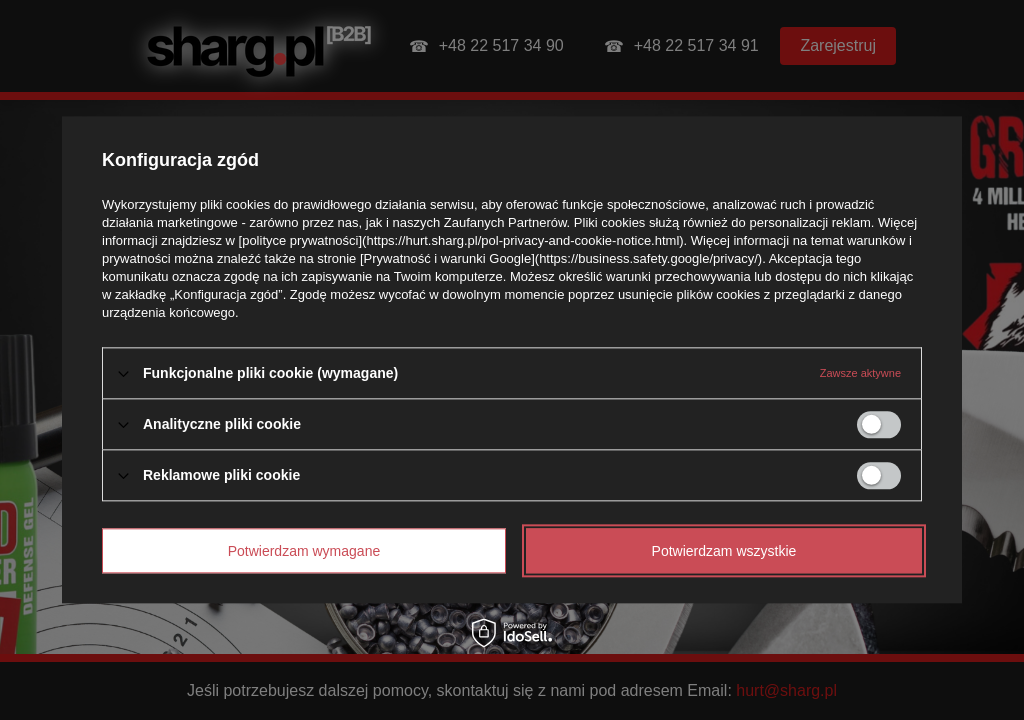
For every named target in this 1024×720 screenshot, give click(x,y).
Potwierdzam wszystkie (724, 551)
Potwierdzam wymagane (304, 551)
